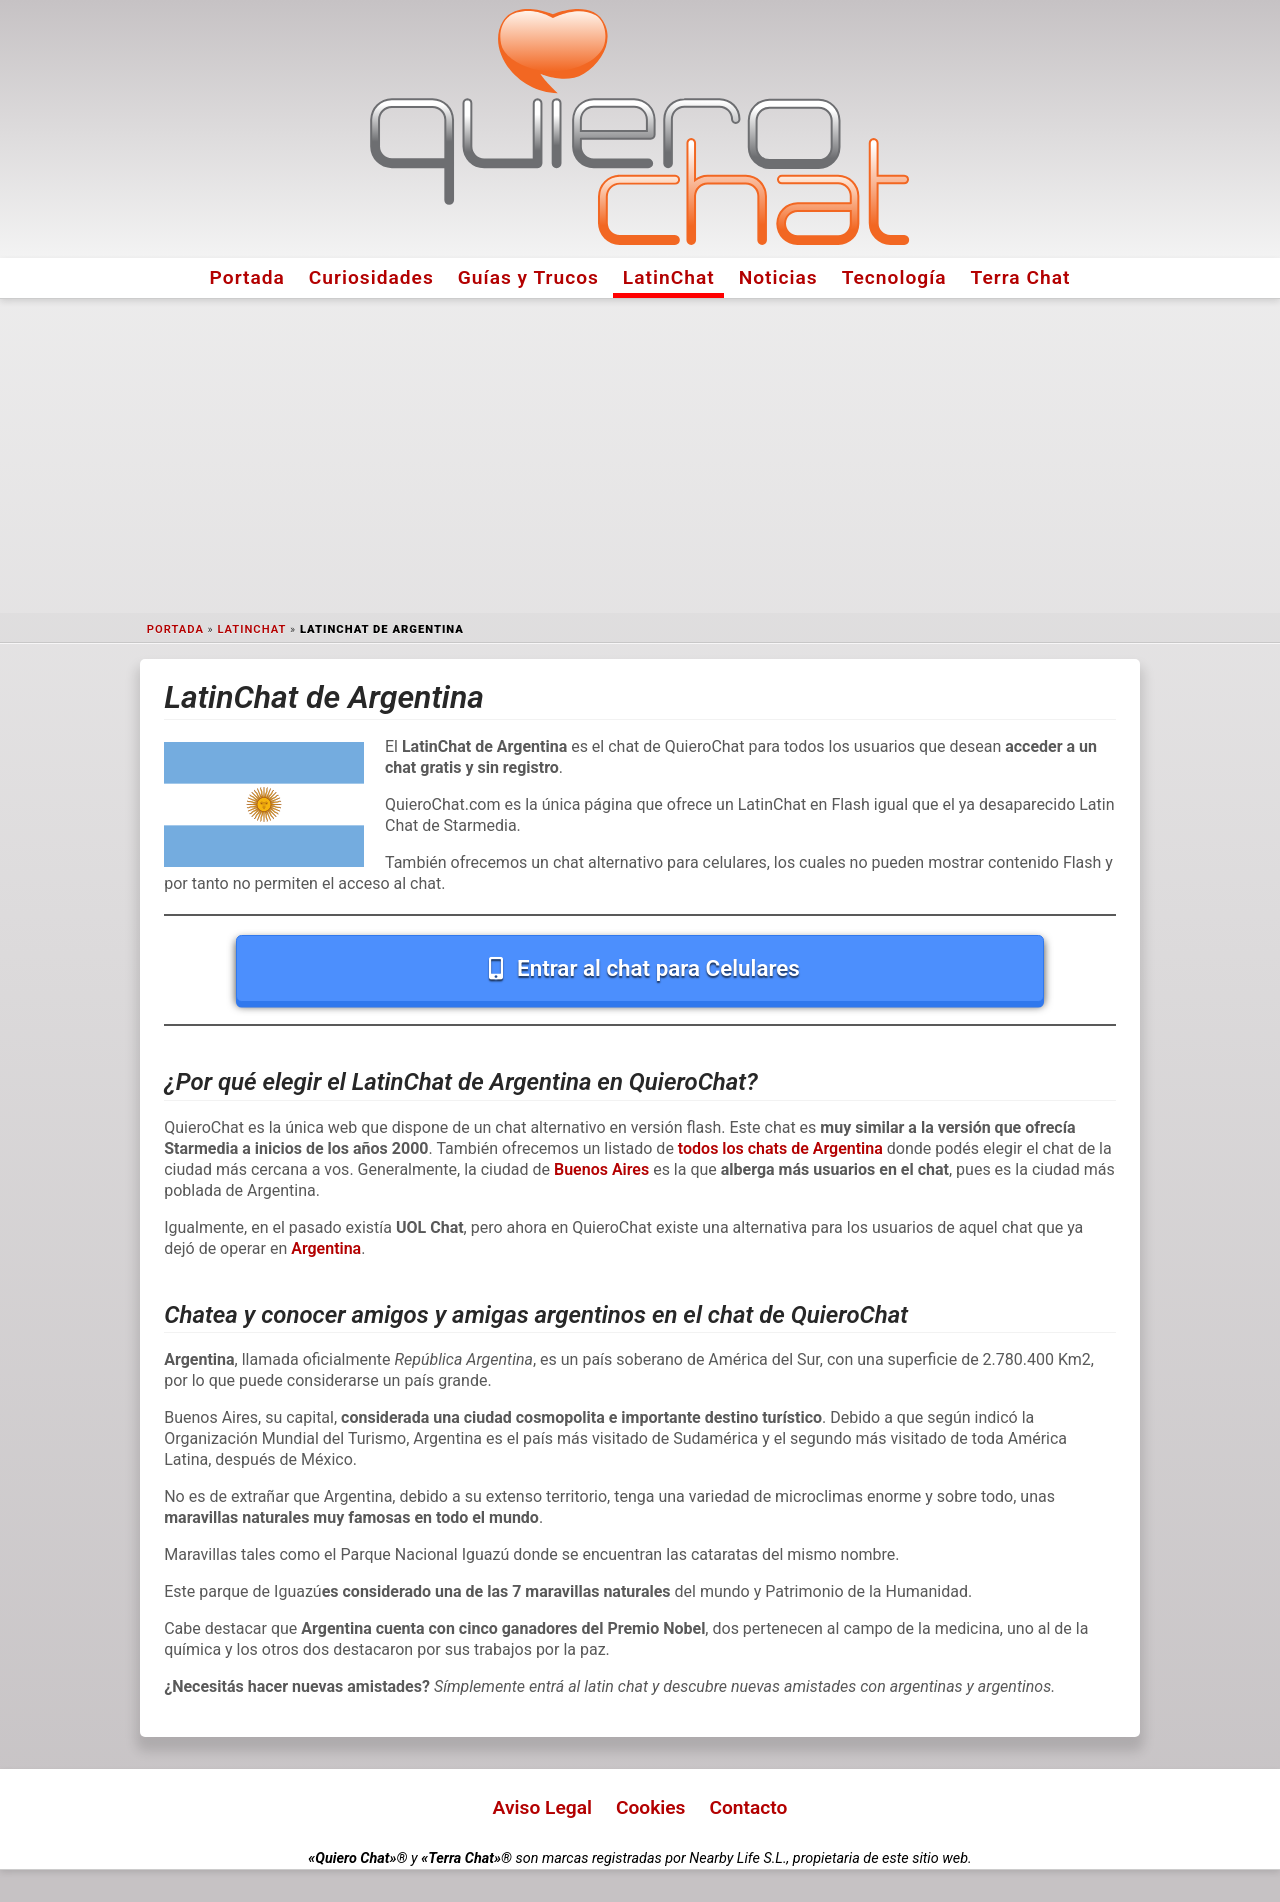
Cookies (651, 1807)
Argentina (326, 1248)
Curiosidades (371, 277)
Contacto (748, 1807)
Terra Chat (1021, 277)
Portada (247, 277)
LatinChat (669, 277)
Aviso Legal (542, 1807)
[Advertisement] (640, 456)
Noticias (778, 277)
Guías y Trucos (528, 277)
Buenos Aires (601, 1169)
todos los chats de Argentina (780, 1148)
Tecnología (894, 277)
